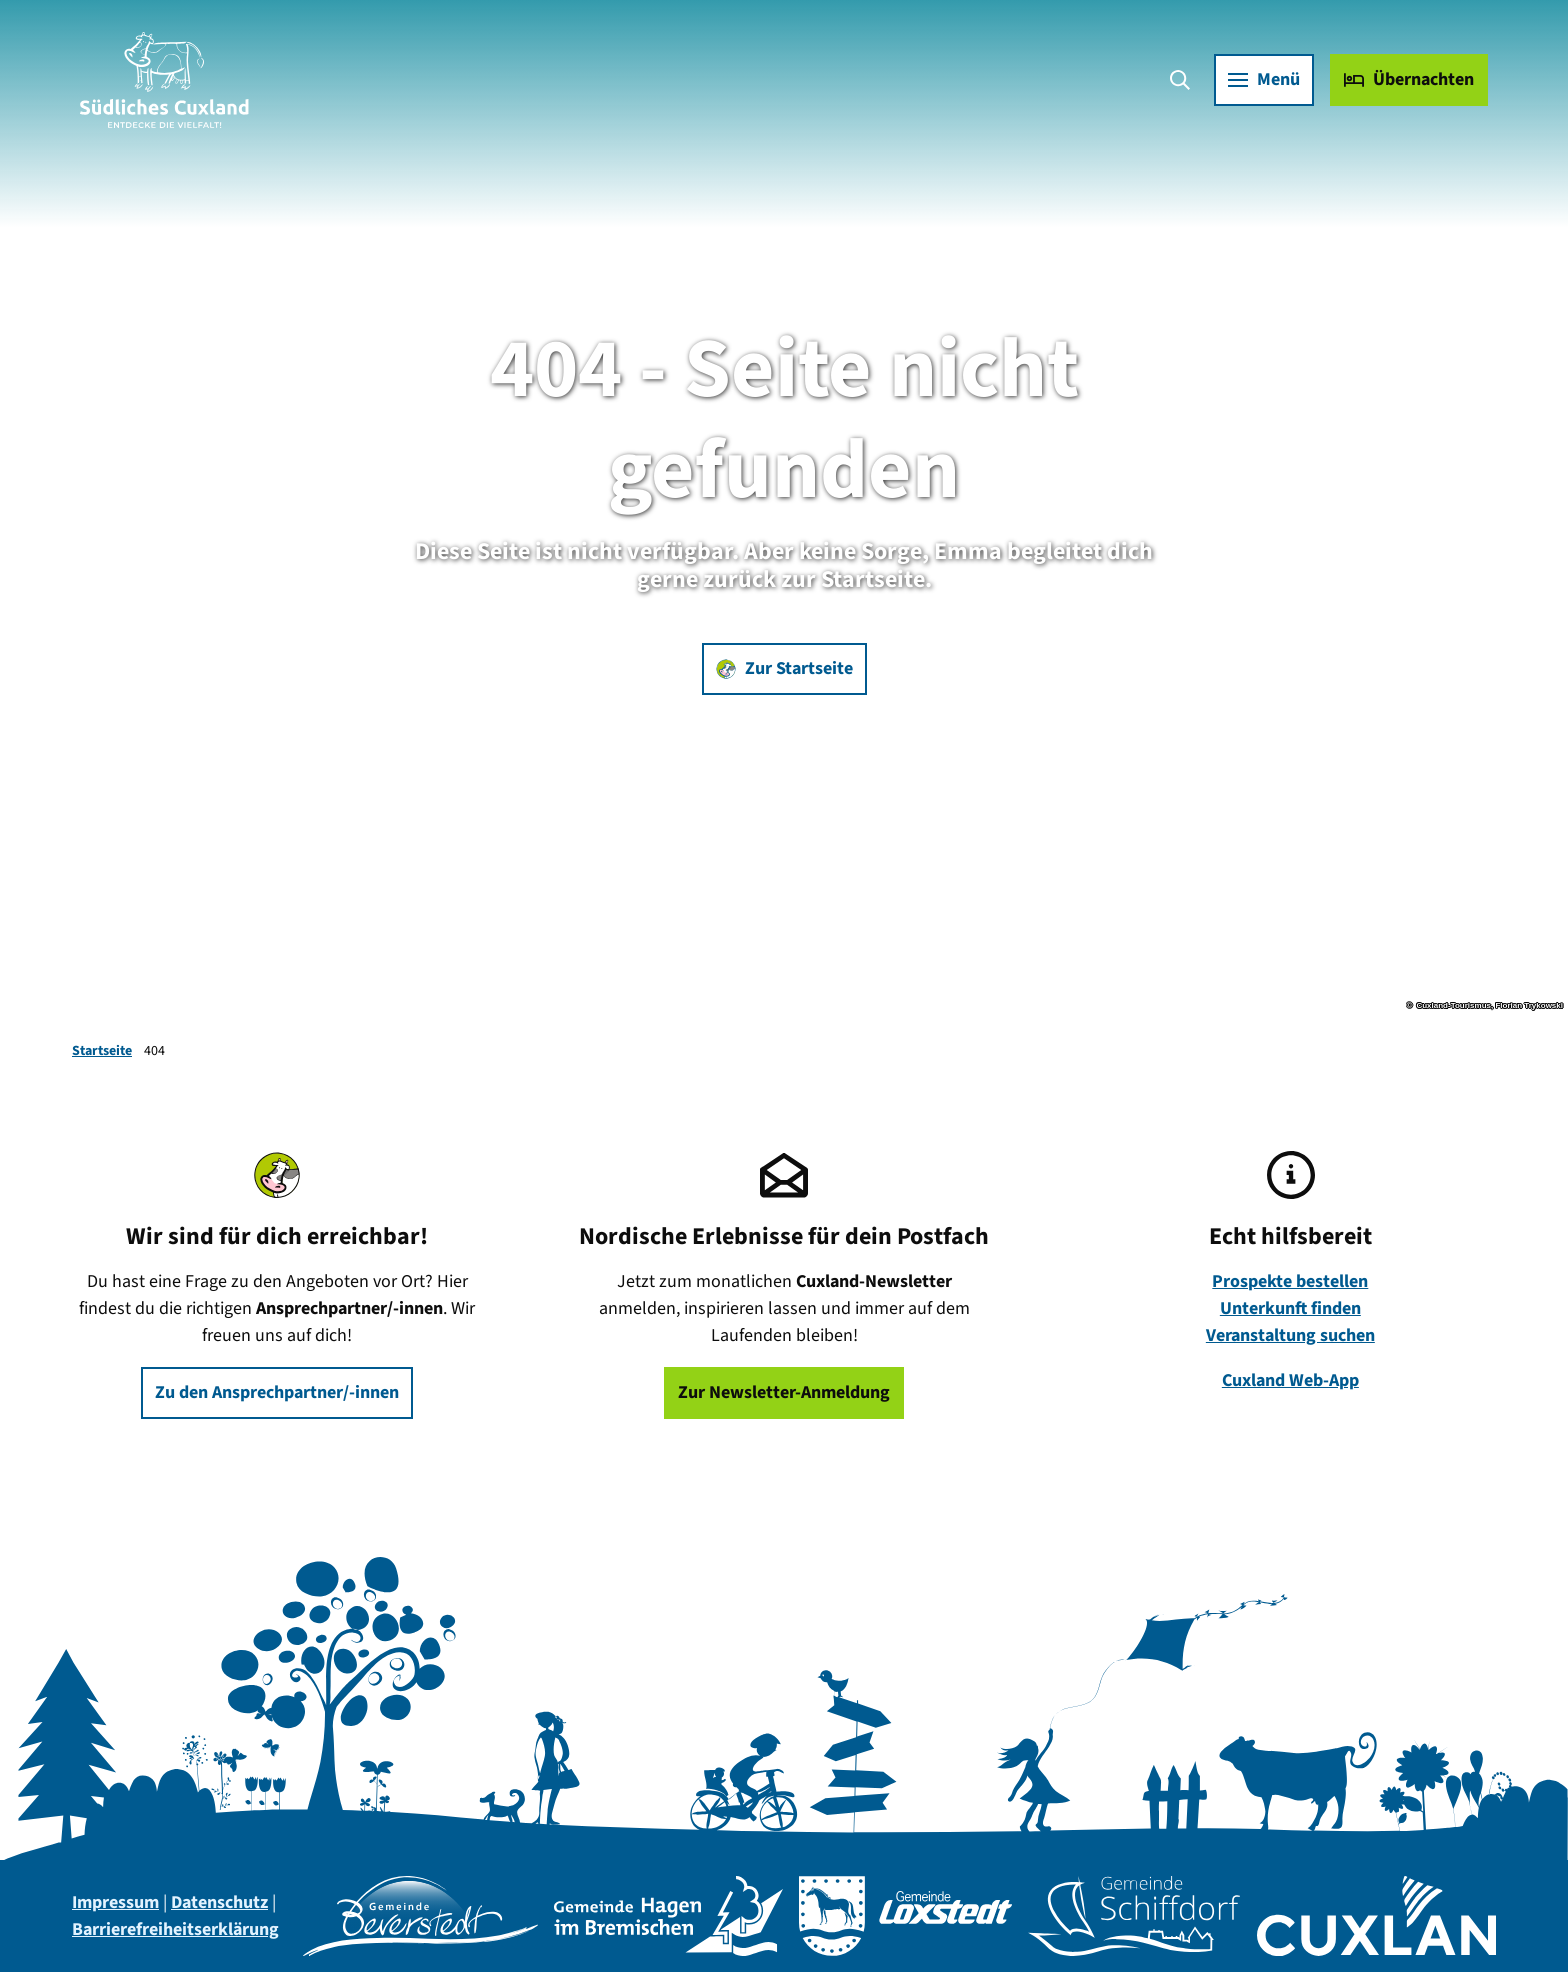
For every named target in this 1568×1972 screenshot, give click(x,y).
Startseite (102, 1051)
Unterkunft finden (1290, 1308)
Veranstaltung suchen (1290, 1335)
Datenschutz (219, 1902)
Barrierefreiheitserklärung (175, 1929)
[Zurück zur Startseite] (164, 80)
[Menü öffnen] (1264, 80)
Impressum (115, 1902)
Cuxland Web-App (1290, 1380)
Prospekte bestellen (1291, 1281)
